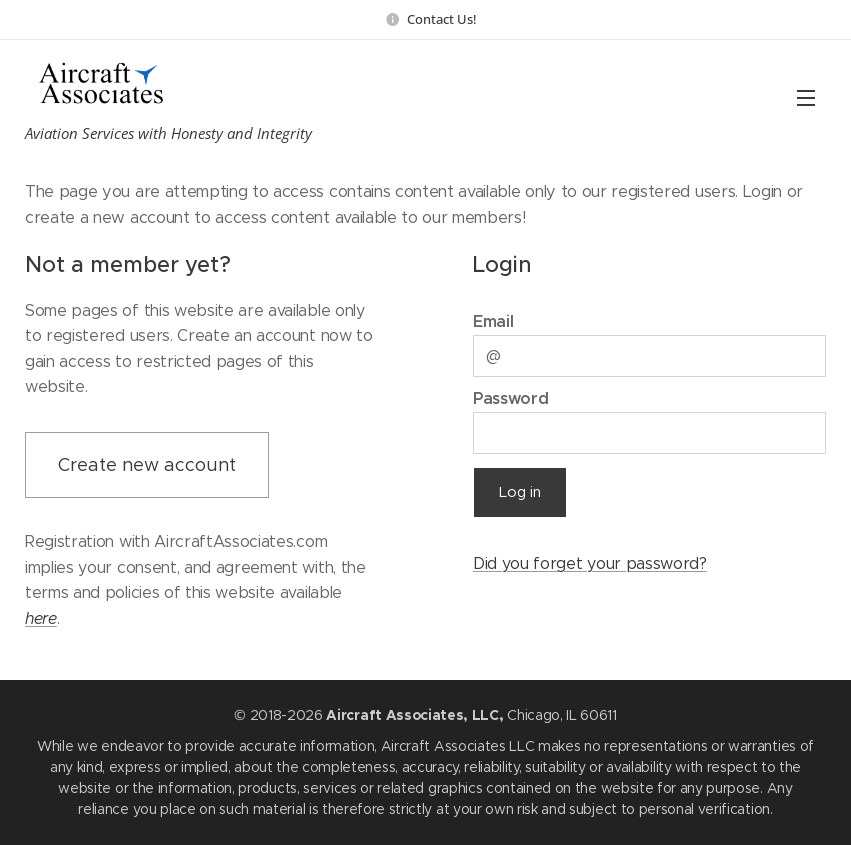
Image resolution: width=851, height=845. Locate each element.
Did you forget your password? (590, 562)
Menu (806, 98)
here (41, 617)
